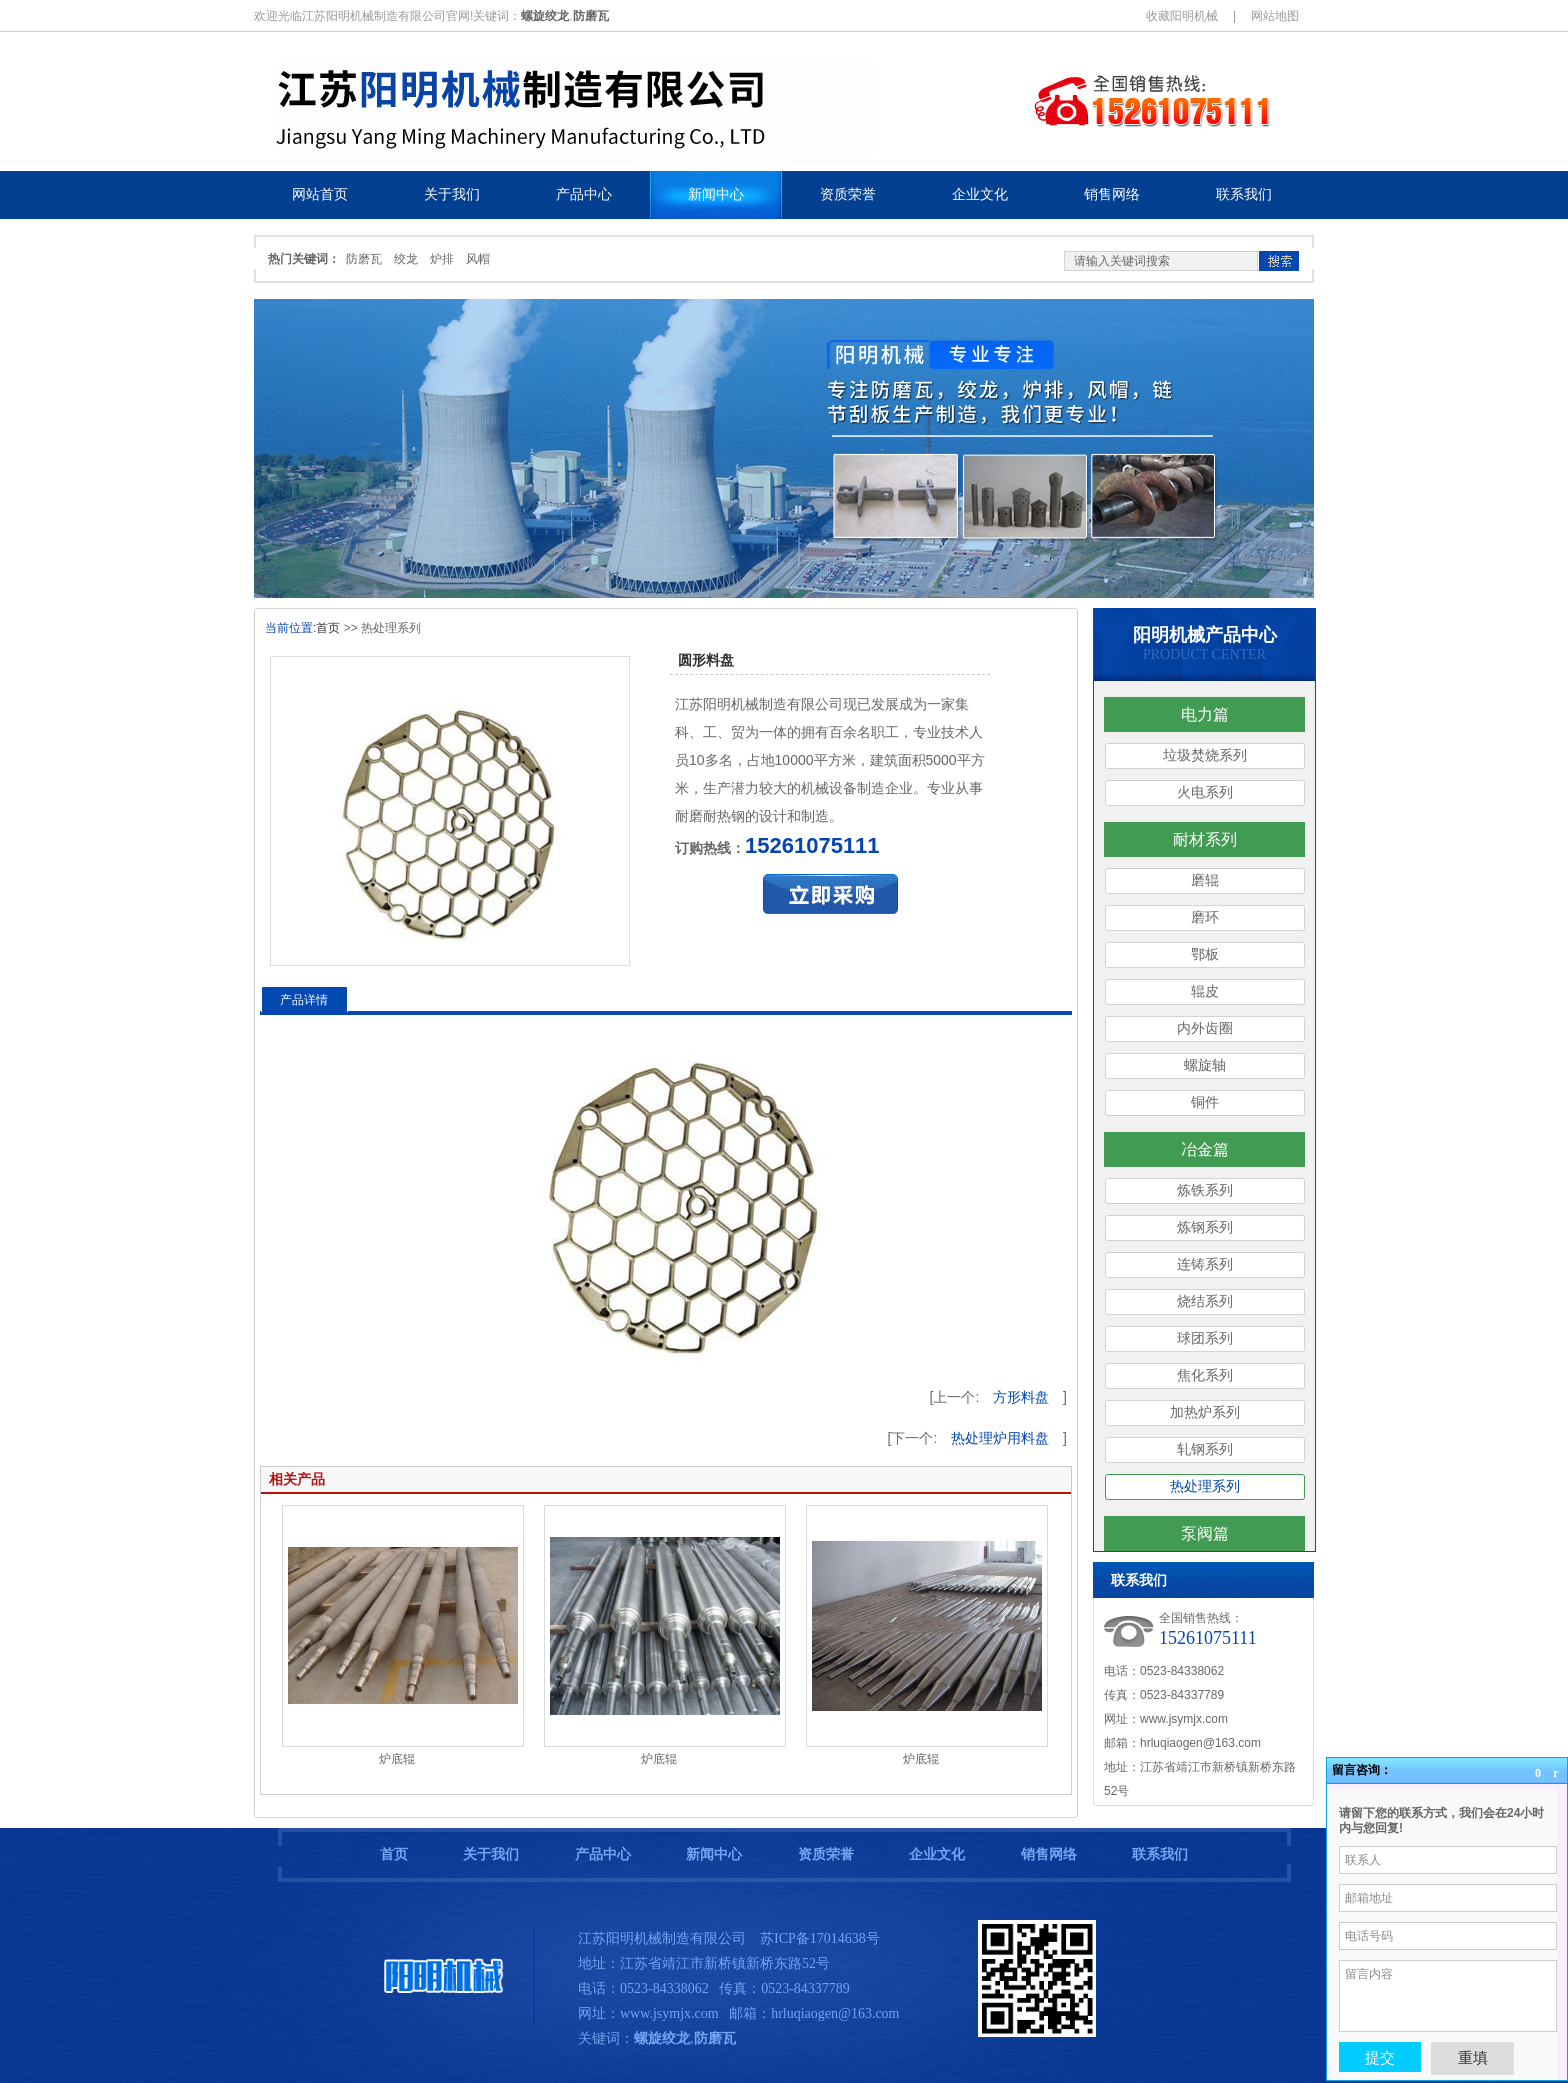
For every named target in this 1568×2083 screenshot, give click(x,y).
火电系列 (1205, 792)
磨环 (1205, 917)
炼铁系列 (1205, 1190)
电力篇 (1205, 714)
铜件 (1205, 1102)
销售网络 (1049, 1854)
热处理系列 (1205, 1486)
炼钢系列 (1205, 1227)
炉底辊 (397, 1759)
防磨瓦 (364, 259)
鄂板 (1205, 954)
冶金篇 (1205, 1149)
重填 (1473, 2057)
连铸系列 (1205, 1264)
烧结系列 (1205, 1301)
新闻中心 (714, 1854)
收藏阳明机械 (1182, 16)
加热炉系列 (1205, 1412)
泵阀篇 (1205, 1533)
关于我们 (491, 1854)
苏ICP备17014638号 (820, 1938)
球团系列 (1205, 1338)
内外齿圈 (1205, 1028)
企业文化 (937, 1854)
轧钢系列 (1205, 1449)
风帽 (478, 259)
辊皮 (1205, 991)
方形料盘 (1021, 1397)
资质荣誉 (826, 1854)
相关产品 (297, 1479)
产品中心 (603, 1854)
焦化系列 (1205, 1375)
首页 (328, 628)
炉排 (442, 259)
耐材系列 (1205, 839)
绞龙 (406, 259)
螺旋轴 (1205, 1065)
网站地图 (1275, 16)
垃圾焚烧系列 (1205, 755)
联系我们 (1160, 1854)
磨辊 (1205, 880)
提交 (1380, 2057)
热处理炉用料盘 (1000, 1438)
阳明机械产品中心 (1205, 635)
